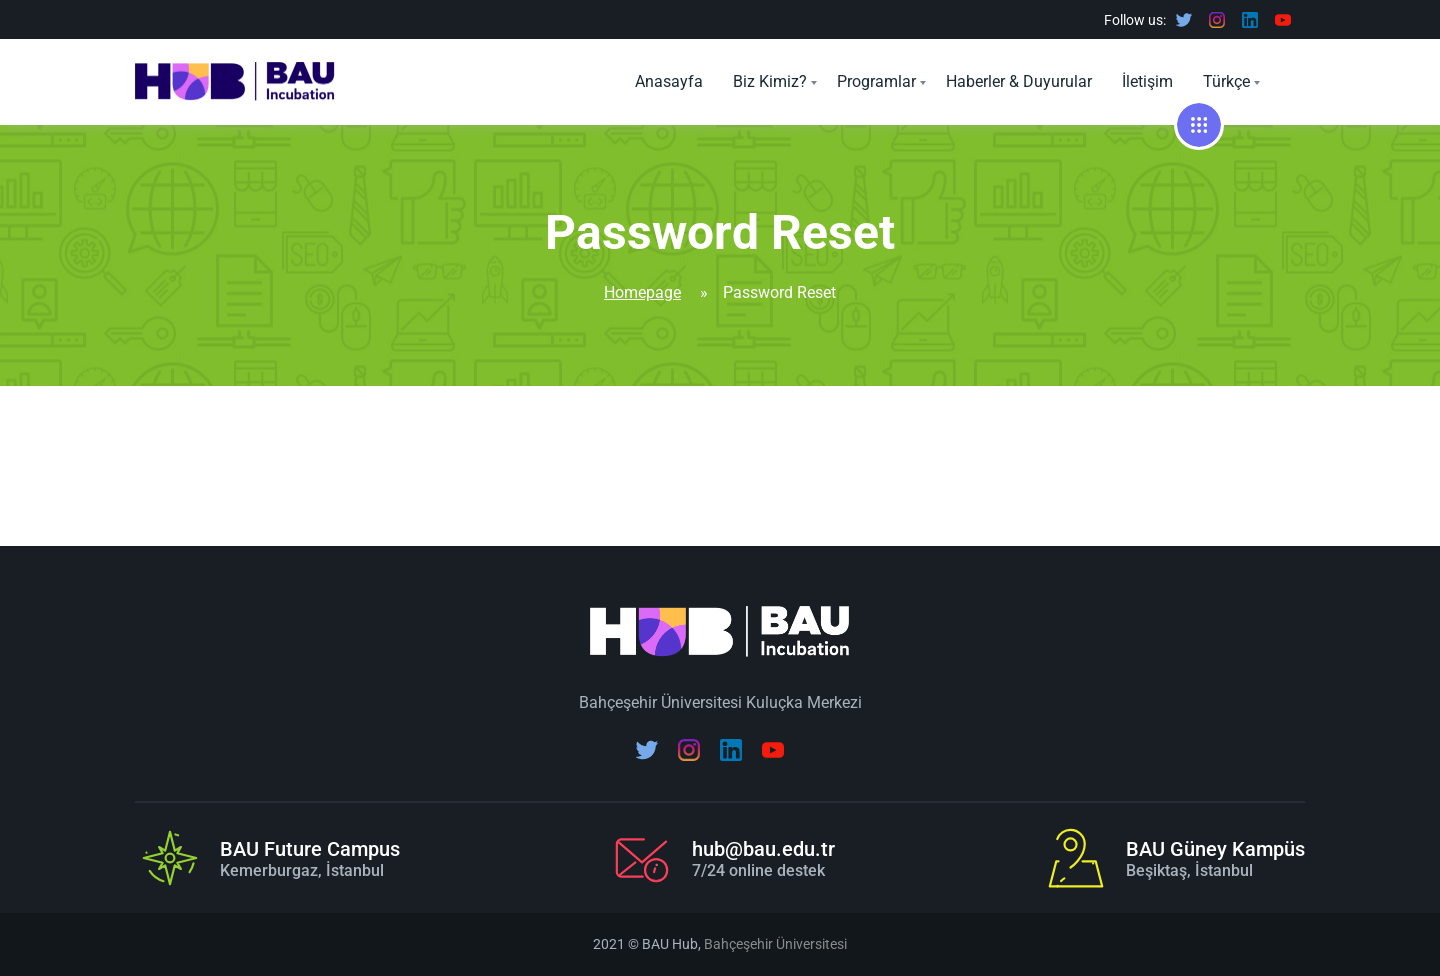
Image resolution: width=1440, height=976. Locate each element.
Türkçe (1226, 82)
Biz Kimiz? (770, 82)
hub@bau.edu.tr (763, 849)
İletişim (1147, 82)
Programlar (876, 82)
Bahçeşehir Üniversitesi (775, 944)
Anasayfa (669, 82)
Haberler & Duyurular (1019, 82)
